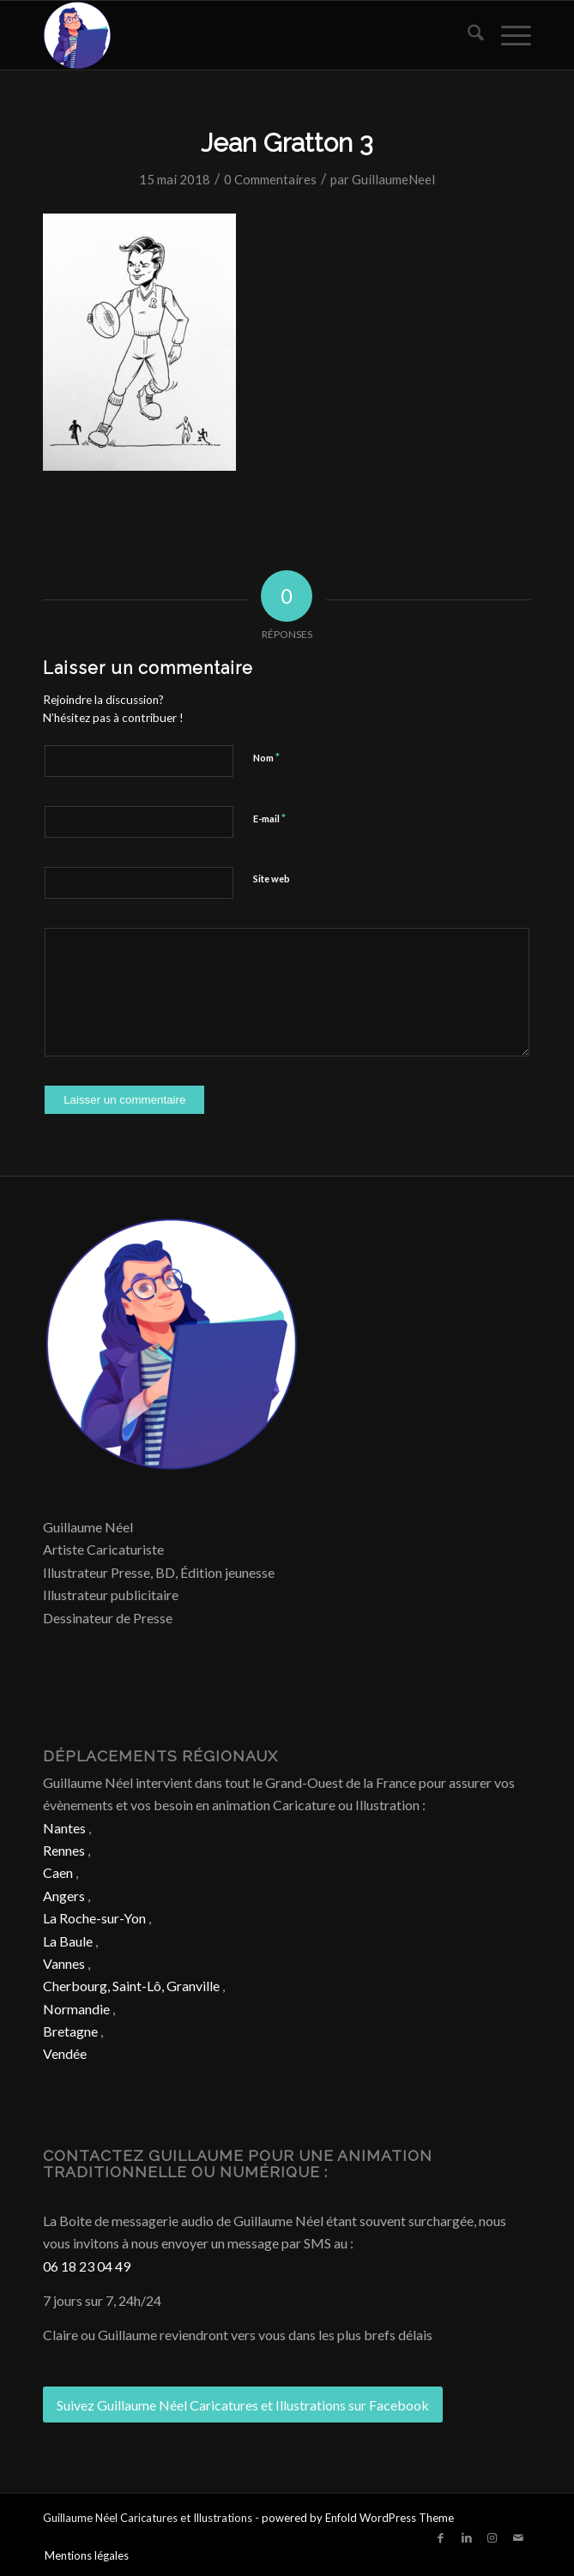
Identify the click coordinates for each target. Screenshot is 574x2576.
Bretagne (70, 2031)
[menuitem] (467, 35)
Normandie (76, 2009)
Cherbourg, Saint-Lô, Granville (131, 1985)
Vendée (65, 2053)
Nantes (64, 1828)
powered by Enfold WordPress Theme (358, 2518)
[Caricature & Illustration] (238, 35)
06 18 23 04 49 (86, 2266)
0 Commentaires (270, 179)
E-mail (269, 818)
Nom (266, 757)
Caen (58, 1872)
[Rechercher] (467, 35)
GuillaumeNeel (393, 179)
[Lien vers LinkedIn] (467, 2537)
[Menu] (507, 35)
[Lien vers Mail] (518, 2537)
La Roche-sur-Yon (94, 1918)
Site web (271, 878)
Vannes (64, 1963)
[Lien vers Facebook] (441, 2537)
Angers (64, 1895)
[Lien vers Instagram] (492, 2537)
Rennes (64, 1850)
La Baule (68, 1941)
